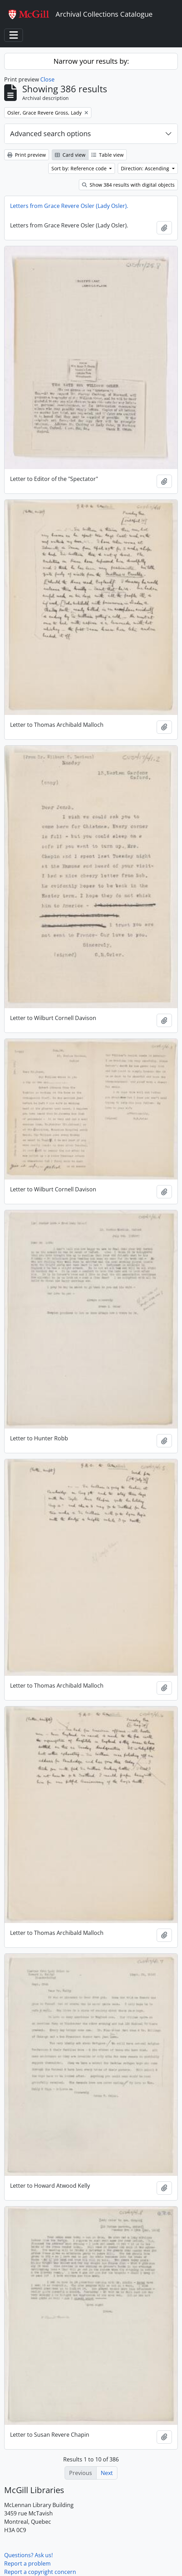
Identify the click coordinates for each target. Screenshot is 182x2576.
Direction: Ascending (146, 168)
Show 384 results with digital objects (128, 184)
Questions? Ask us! (28, 2555)
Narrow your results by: (91, 61)
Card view (70, 154)
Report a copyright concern (40, 2572)
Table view (107, 154)
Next (107, 2473)
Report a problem (27, 2563)
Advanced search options (50, 133)
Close (47, 79)
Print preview (26, 154)
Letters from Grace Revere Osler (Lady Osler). (69, 206)
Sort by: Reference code (79, 168)
